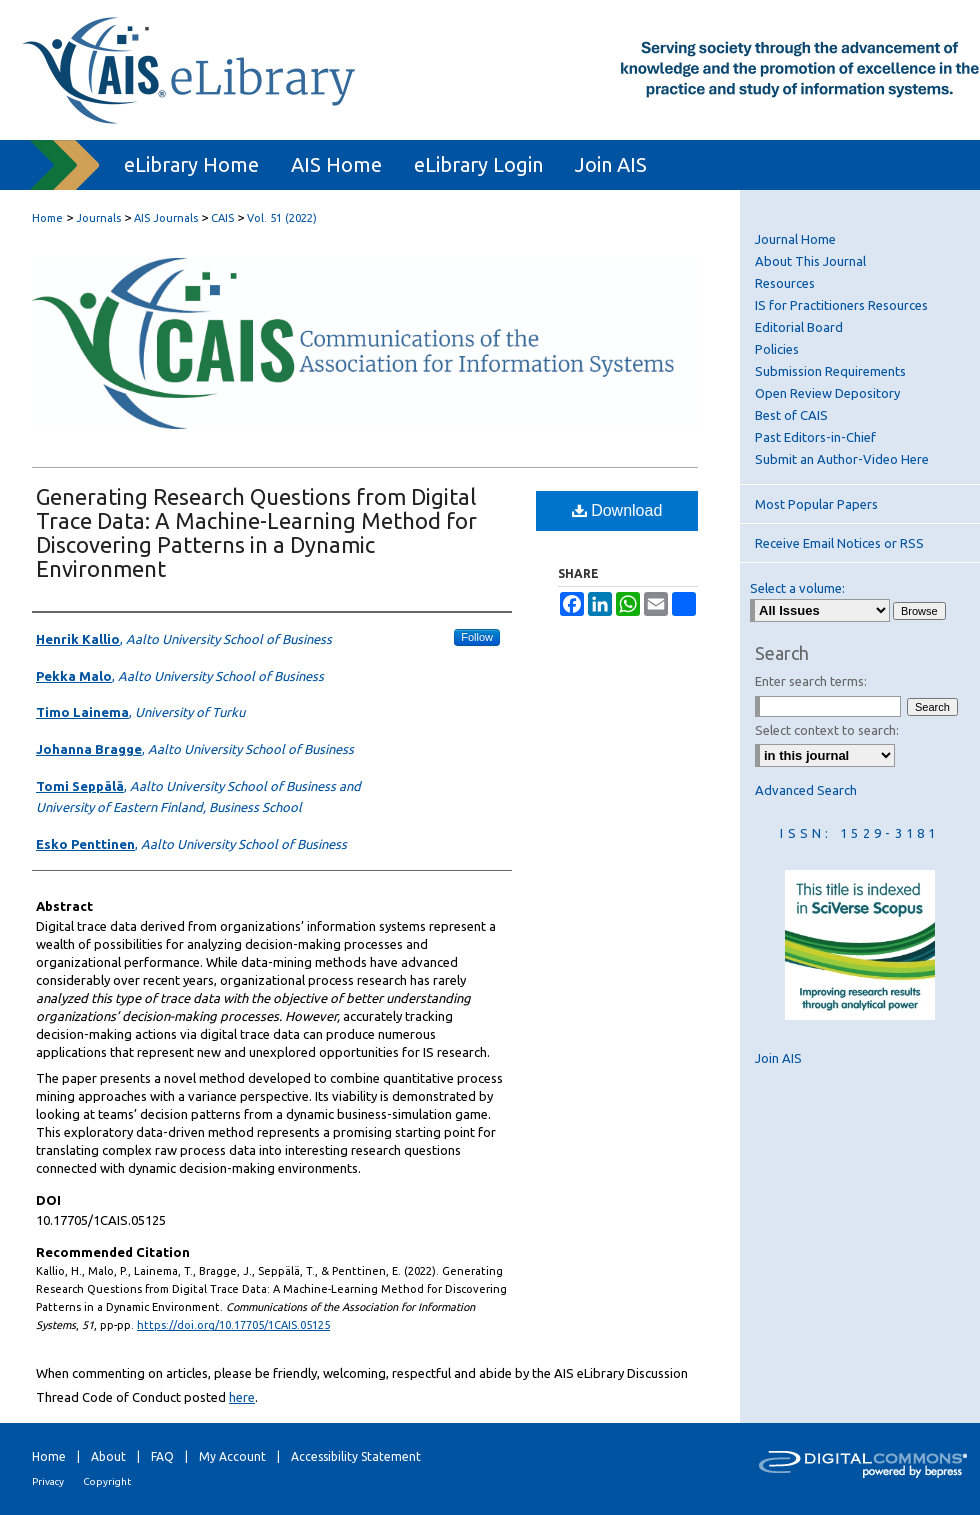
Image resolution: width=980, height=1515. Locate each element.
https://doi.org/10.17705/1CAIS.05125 (233, 1325)
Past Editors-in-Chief (815, 437)
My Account (232, 1456)
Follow (477, 637)
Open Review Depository (827, 393)
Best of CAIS (791, 415)
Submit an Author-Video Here (842, 459)
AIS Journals (166, 218)
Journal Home (795, 239)
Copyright (107, 1481)
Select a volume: (797, 588)
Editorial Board (799, 327)
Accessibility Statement (356, 1456)
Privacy (48, 1481)
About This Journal (810, 261)
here (242, 1397)
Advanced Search (806, 790)
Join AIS (778, 1058)
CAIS (222, 218)
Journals (98, 218)
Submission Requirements (830, 371)
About (108, 1456)
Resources (785, 283)
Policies (777, 349)
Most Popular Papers (816, 504)
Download (617, 510)
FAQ (162, 1456)
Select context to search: (827, 730)
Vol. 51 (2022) (282, 218)
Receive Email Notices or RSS (839, 543)
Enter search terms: (811, 681)
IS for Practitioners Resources (841, 305)
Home (47, 218)
